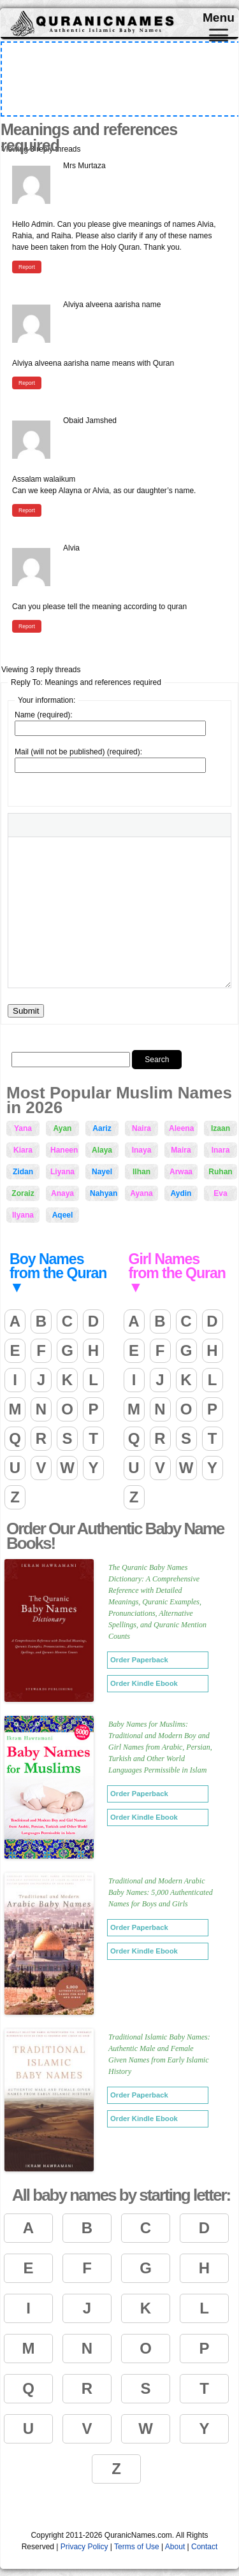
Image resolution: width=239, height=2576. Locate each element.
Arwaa (181, 1171)
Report (26, 267)
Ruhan (220, 1171)
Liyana (62, 1171)
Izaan (220, 1128)
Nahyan (103, 1193)
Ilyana (23, 1215)
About (175, 2546)
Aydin (181, 1193)
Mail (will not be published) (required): (78, 751)
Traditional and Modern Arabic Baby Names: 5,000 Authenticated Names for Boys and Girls (160, 1892)
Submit (26, 1011)
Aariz (101, 1128)
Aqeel (62, 1215)
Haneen (64, 1150)
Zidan (23, 1171)
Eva (220, 1193)
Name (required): (44, 714)
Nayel (102, 1171)
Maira (181, 1150)
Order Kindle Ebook (144, 1683)
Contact (204, 2546)
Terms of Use (136, 2546)
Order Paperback (139, 1660)
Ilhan (141, 1171)
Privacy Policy (84, 2546)
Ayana (141, 1193)
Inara (221, 1150)
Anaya (62, 1193)
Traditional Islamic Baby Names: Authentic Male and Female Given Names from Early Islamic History (159, 2054)
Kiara (23, 1150)
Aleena (181, 1128)
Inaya (142, 1150)
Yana (23, 1128)
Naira (141, 1128)
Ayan (63, 1128)
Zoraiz (22, 1193)
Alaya (102, 1150)
